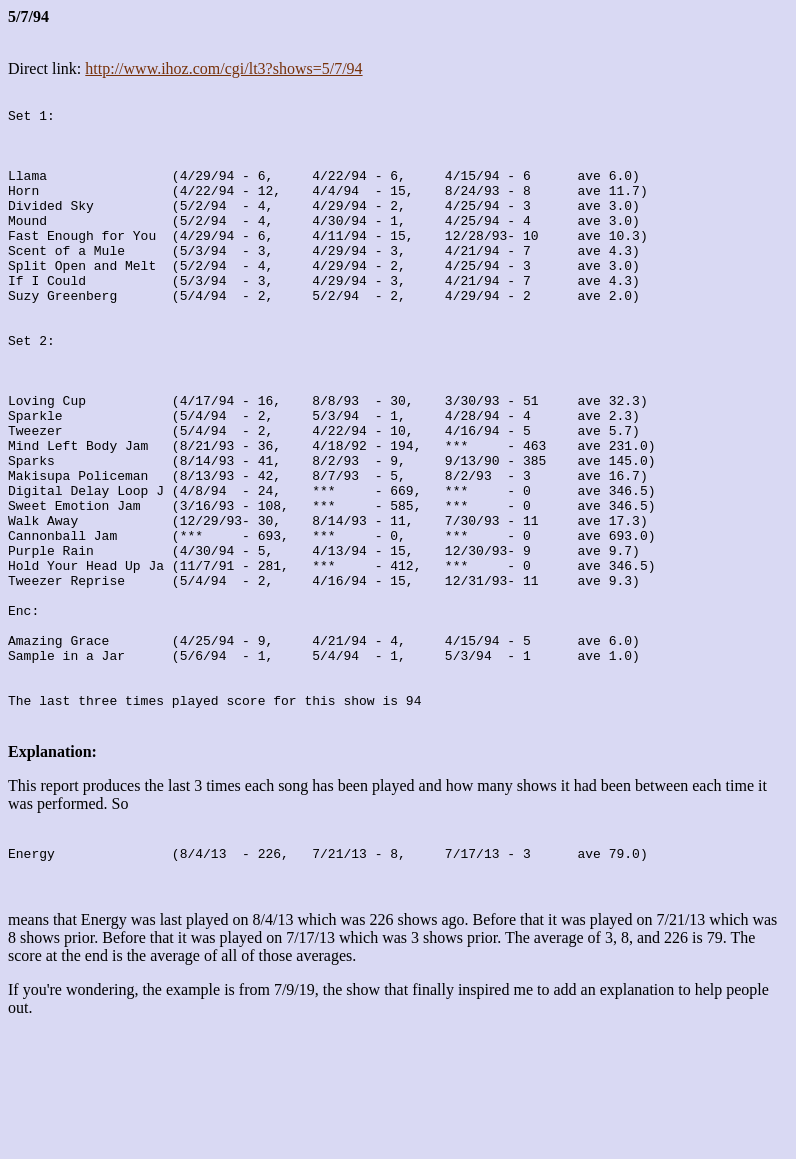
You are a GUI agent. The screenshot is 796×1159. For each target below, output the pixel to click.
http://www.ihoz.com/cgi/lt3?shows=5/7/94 (223, 68)
